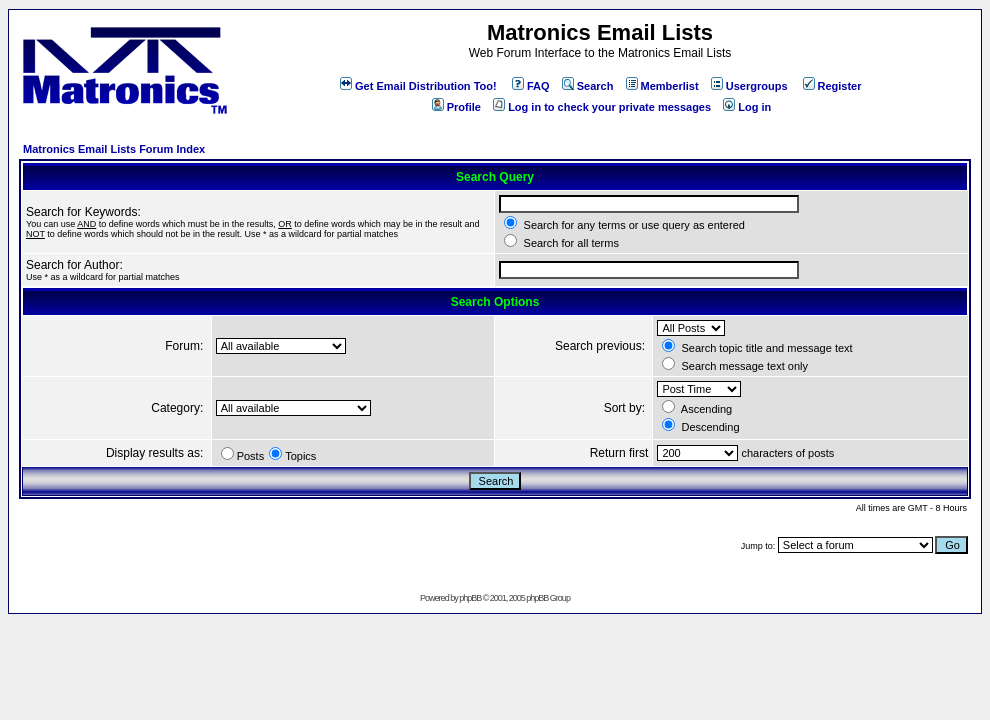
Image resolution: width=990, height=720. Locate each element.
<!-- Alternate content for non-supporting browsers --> (8, 8)
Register (832, 86)
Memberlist (662, 86)
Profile (456, 107)
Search (588, 86)
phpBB (470, 598)
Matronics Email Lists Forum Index (114, 149)
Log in (747, 107)
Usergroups (749, 86)
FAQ (531, 86)
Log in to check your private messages (602, 107)
